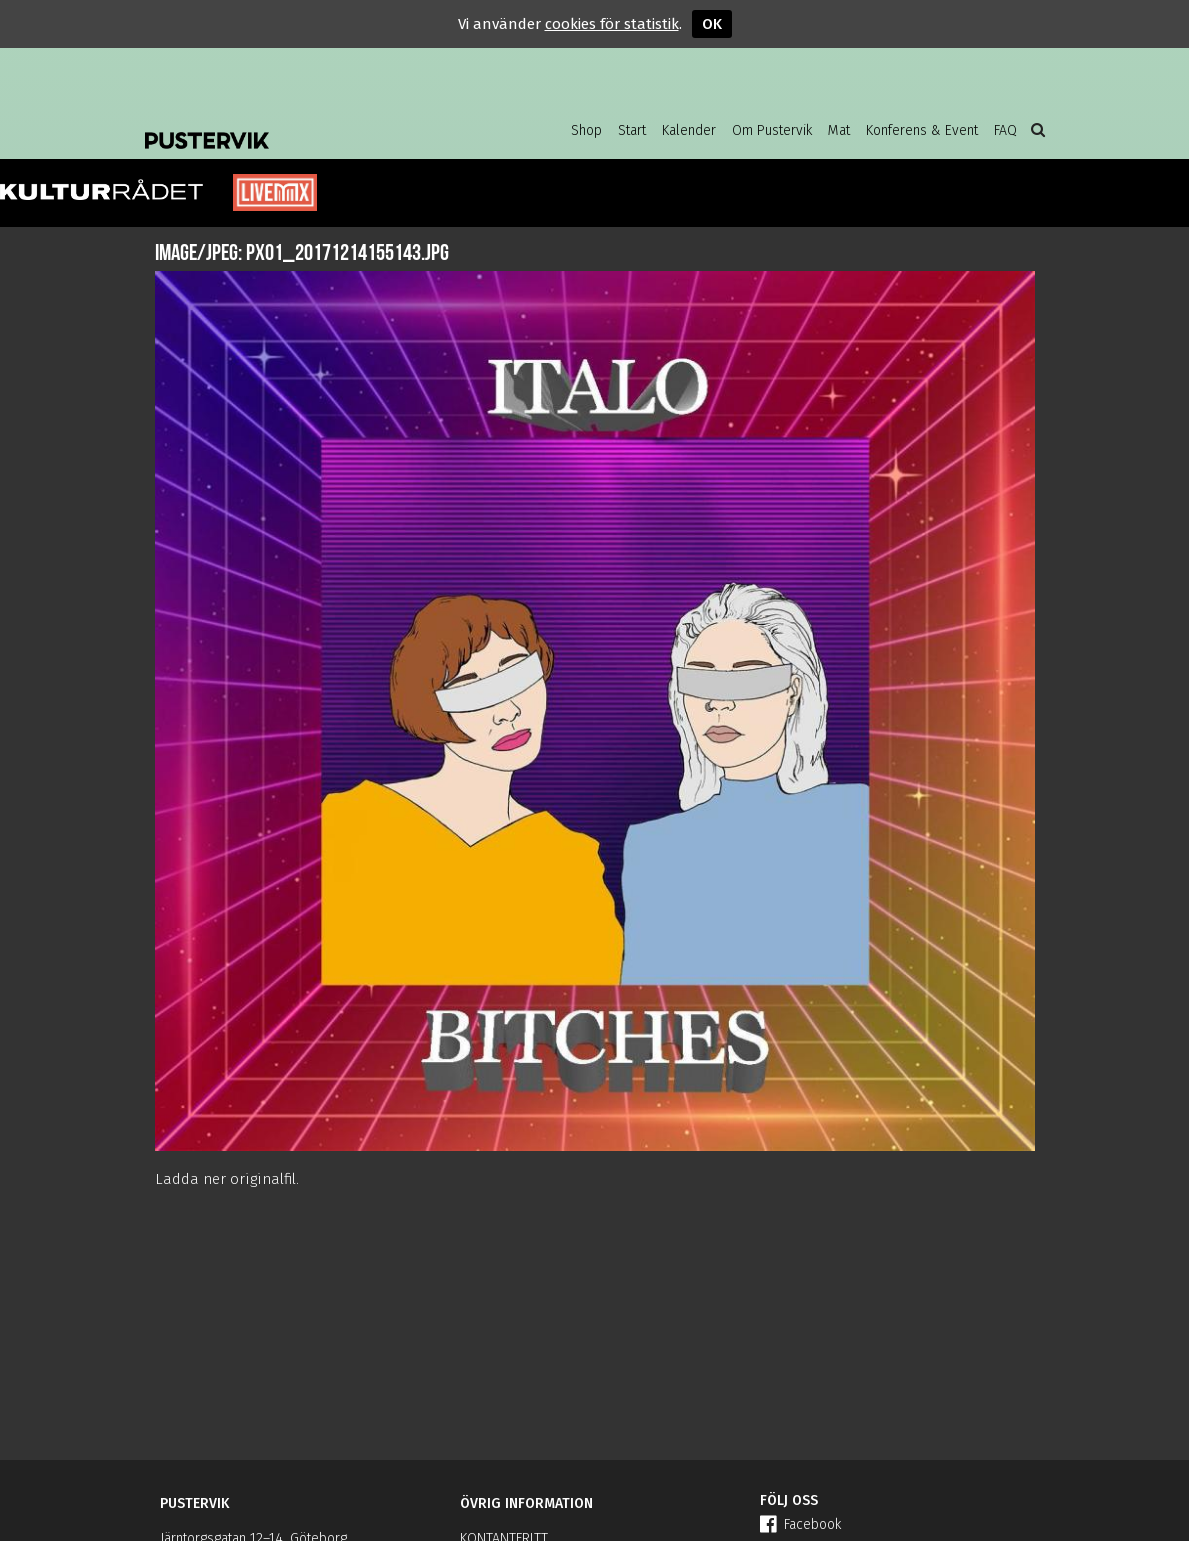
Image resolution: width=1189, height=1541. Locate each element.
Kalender (689, 130)
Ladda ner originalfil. (227, 1179)
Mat (839, 130)
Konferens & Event (922, 130)
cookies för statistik (612, 24)
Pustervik (305, 125)
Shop (586, 130)
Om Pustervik (772, 130)
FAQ (1005, 130)
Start (632, 130)
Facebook (800, 1524)
